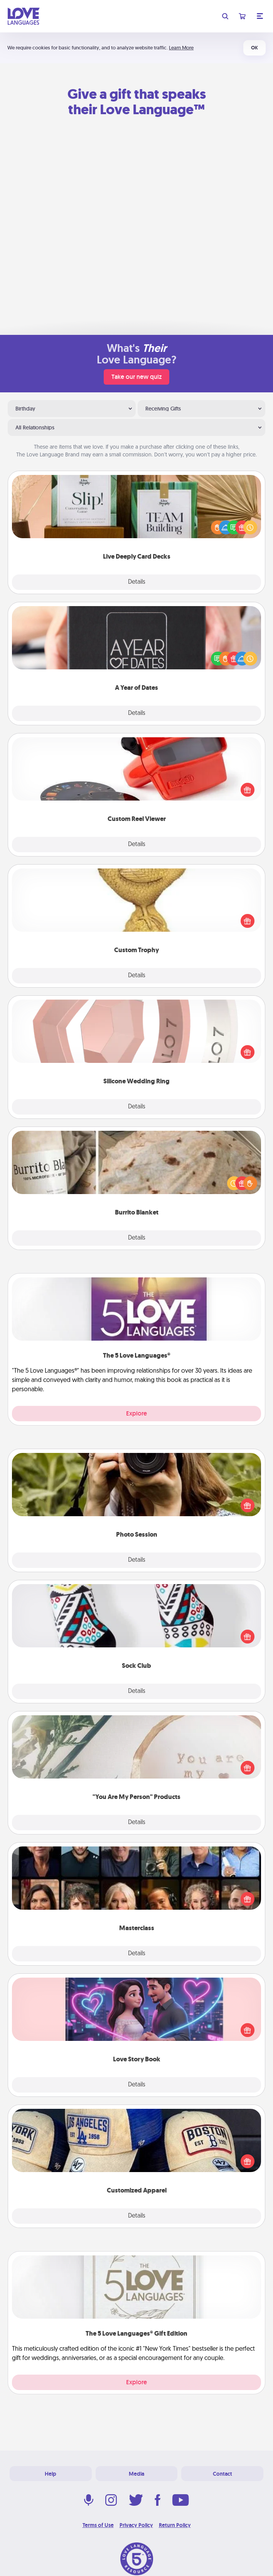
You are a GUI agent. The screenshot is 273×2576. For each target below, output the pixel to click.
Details (136, 582)
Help (50, 2473)
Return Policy (175, 2525)
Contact (222, 2473)
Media (136, 2473)
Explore (136, 1413)
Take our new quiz (136, 377)
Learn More (181, 47)
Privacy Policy (136, 2525)
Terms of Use (98, 2525)
